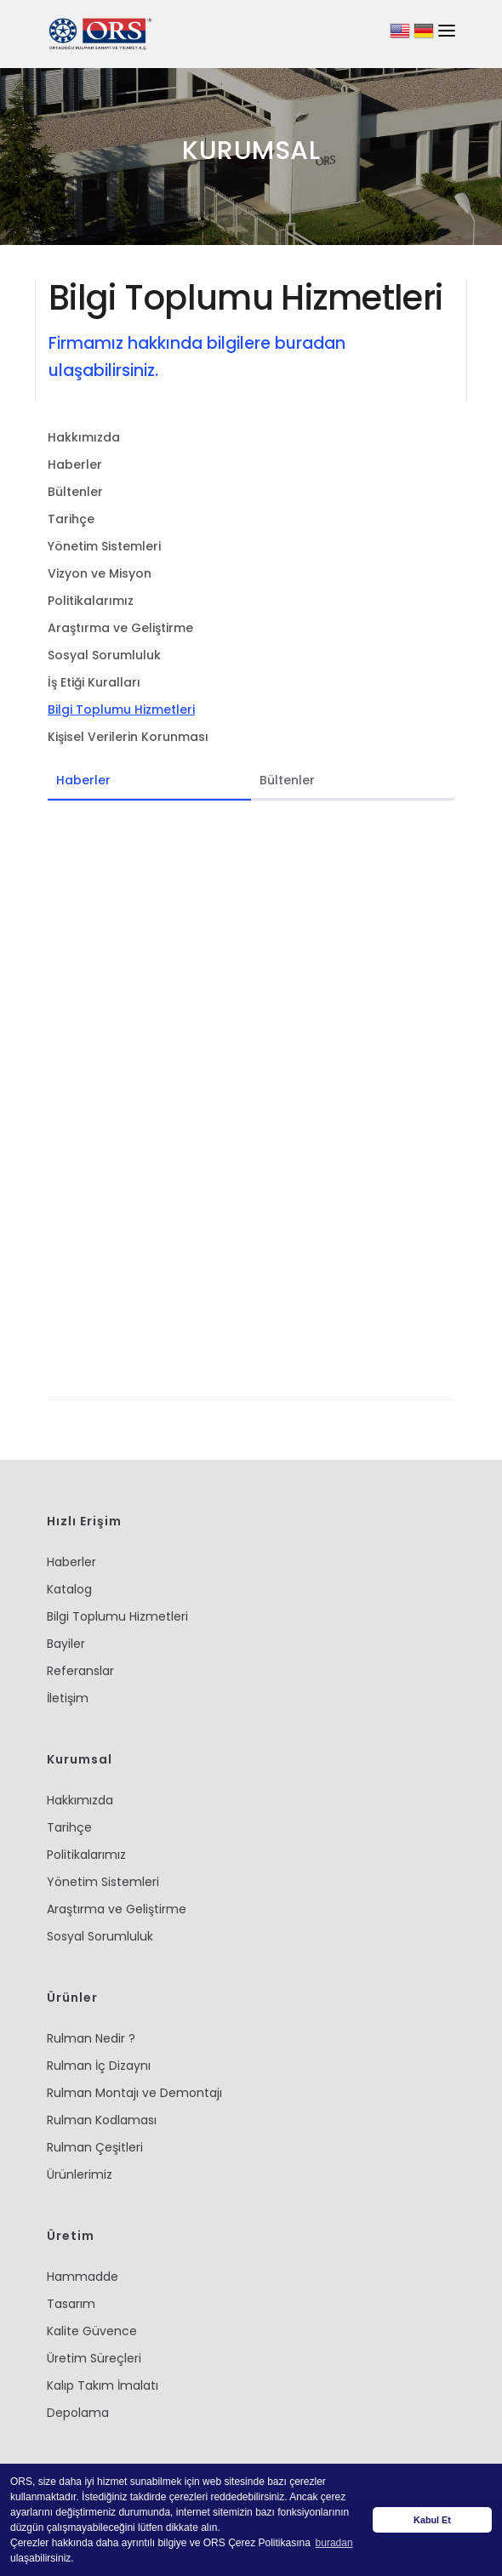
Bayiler (66, 1643)
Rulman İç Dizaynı (99, 2065)
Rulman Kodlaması (102, 2120)
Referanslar (80, 1670)
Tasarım (71, 2303)
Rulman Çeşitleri (95, 2147)
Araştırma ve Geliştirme (120, 627)
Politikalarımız (91, 600)
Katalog (69, 1589)
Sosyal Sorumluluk (104, 655)
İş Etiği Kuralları (94, 682)
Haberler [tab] (83, 780)
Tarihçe (71, 518)
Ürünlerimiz (79, 2174)
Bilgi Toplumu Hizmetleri (121, 709)
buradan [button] (334, 2543)
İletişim (67, 1698)
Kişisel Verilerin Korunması (128, 736)
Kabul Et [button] (432, 2520)
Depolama (78, 2412)
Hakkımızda (84, 437)
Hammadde (82, 2276)
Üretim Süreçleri (94, 2358)
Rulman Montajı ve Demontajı (134, 2092)
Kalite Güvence (92, 2330)
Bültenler (75, 491)
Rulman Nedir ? (91, 2038)
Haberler (75, 464)
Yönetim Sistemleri (104, 546)
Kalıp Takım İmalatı (102, 2385)
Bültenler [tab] (287, 780)
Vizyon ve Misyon (99, 573)
